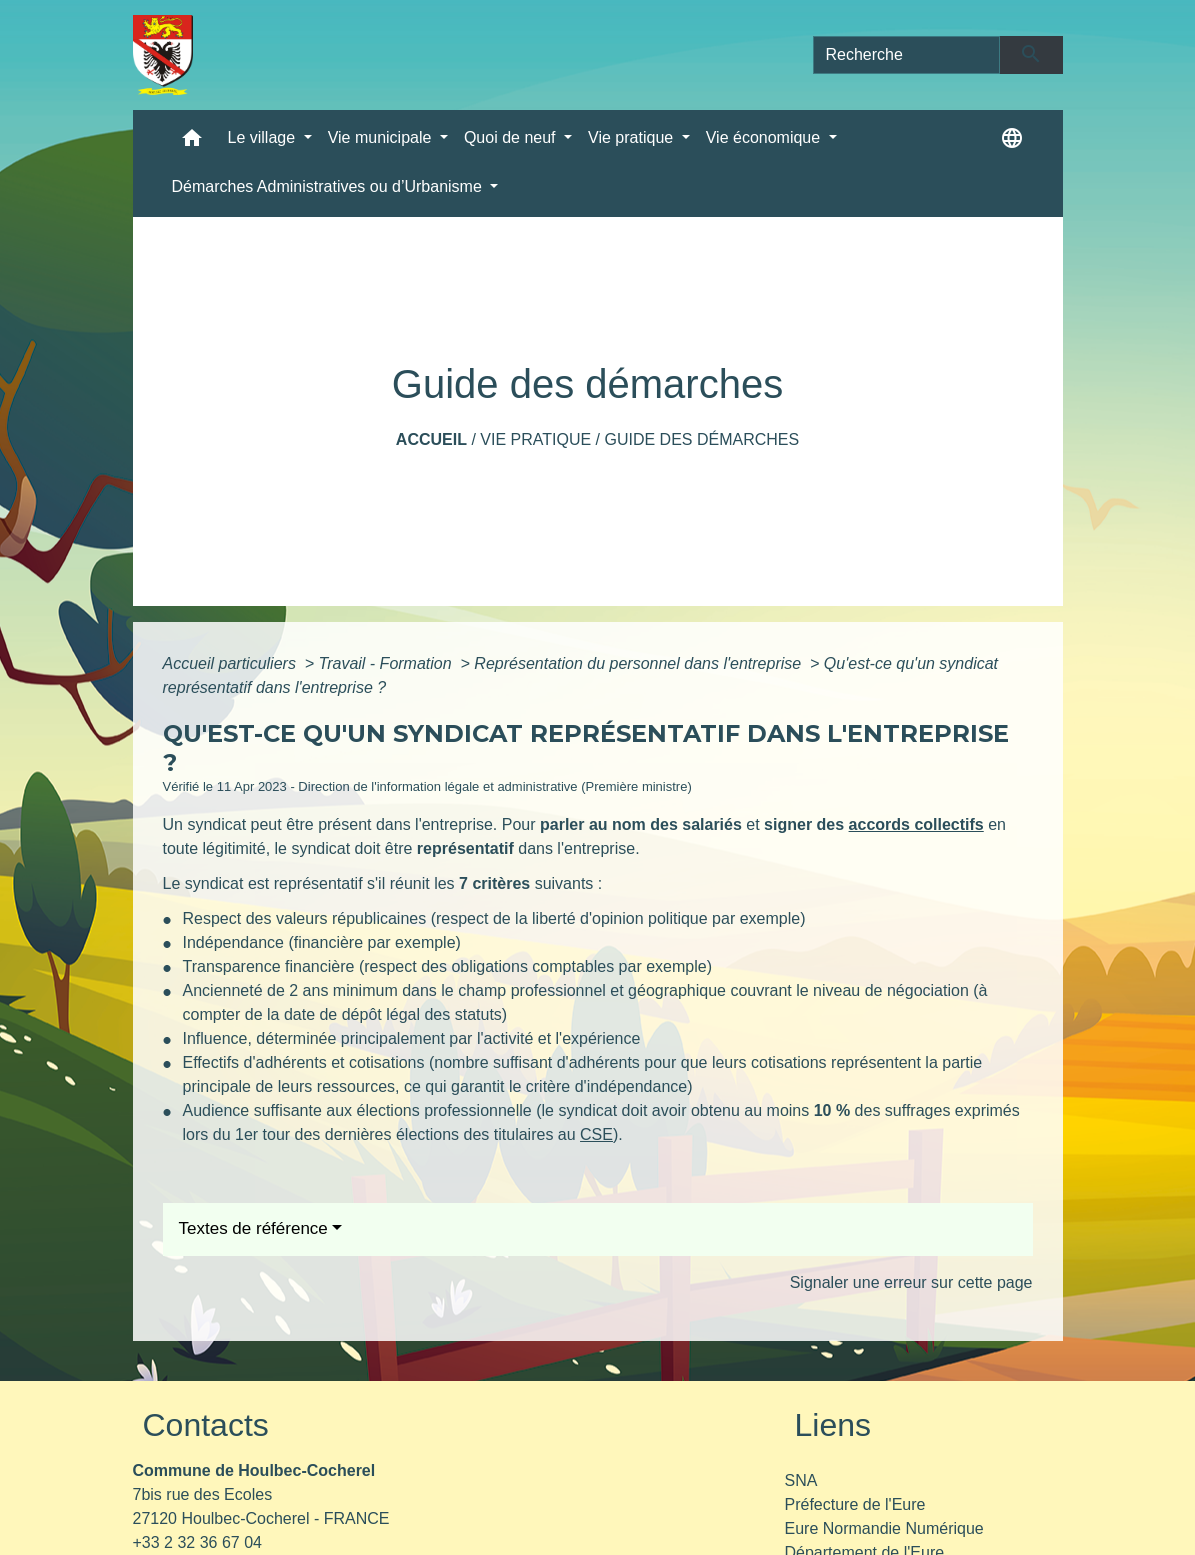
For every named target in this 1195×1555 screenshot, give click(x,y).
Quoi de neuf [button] (512, 137)
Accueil (431, 439)
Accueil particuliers (232, 663)
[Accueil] (163, 55)
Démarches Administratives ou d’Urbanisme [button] (329, 186)
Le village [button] (264, 137)
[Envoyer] (1031, 55)
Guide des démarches (701, 439)
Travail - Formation (388, 663)
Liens (833, 1425)
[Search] (907, 55)
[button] (192, 142)
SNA (801, 1480)
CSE (596, 1134)
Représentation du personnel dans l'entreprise (639, 663)
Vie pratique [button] (633, 137)
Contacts (206, 1425)
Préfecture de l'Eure (855, 1504)
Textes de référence (253, 1228)
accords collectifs (916, 824)
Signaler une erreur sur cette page (911, 1282)
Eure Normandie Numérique (884, 1528)
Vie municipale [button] (382, 137)
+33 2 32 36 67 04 (197, 1542)
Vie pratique (535, 439)
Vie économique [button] (765, 137)
